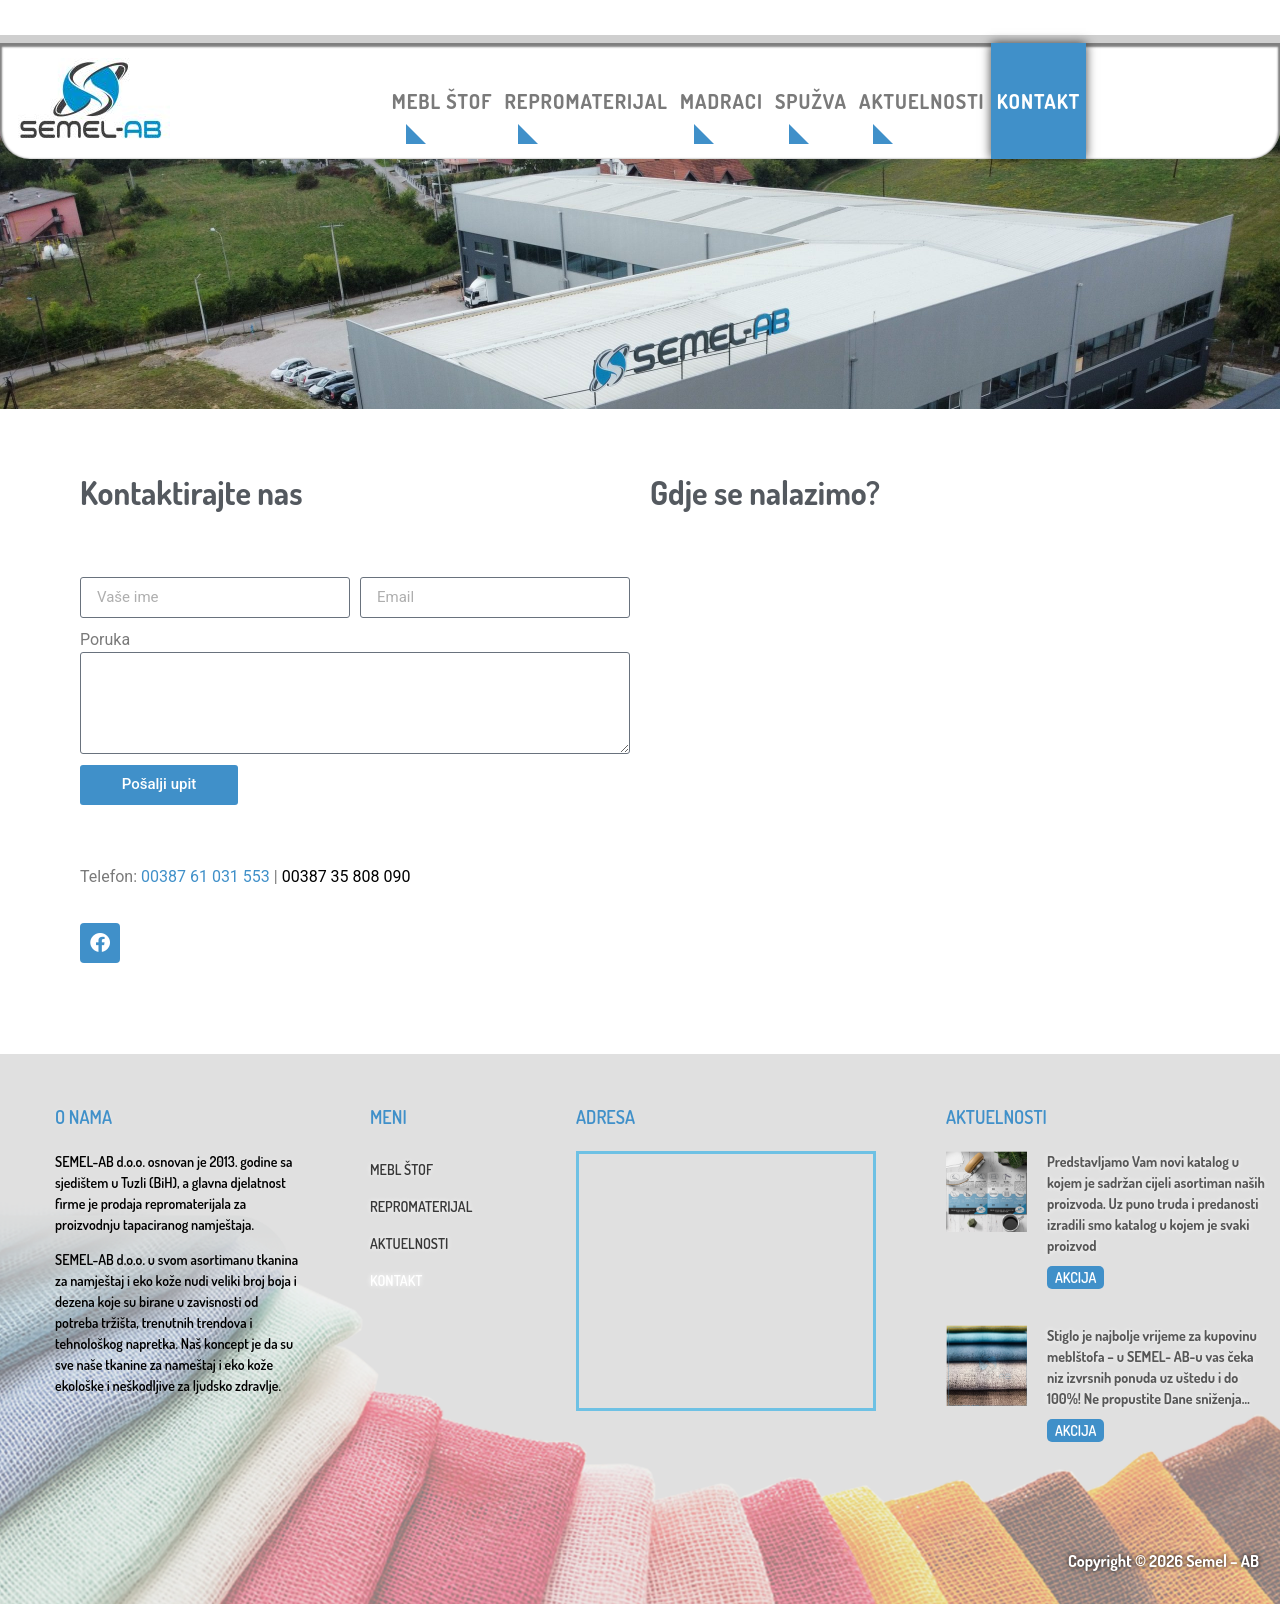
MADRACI (721, 101)
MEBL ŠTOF (442, 101)
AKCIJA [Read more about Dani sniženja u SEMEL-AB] (1075, 1430)
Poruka (105, 639)
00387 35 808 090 (346, 876)
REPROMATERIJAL (585, 101)
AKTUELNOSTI (922, 101)
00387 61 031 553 (207, 876)
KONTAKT (1039, 101)
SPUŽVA (811, 101)
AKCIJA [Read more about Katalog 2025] (1075, 1277)
